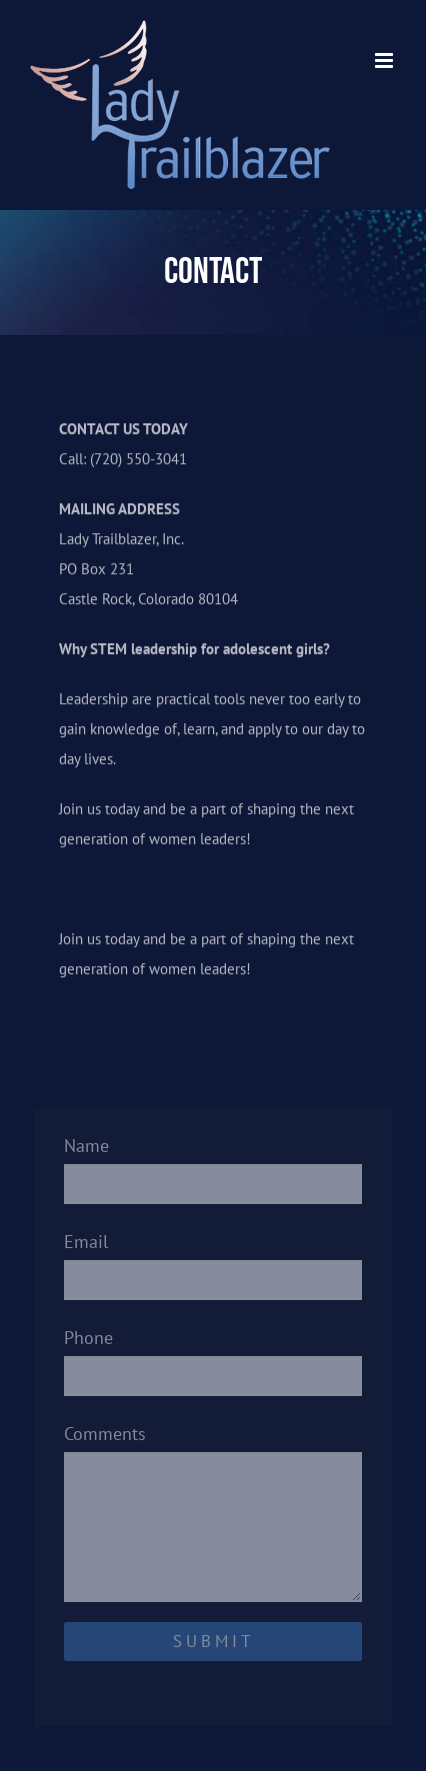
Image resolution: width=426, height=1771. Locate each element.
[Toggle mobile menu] (385, 60)
